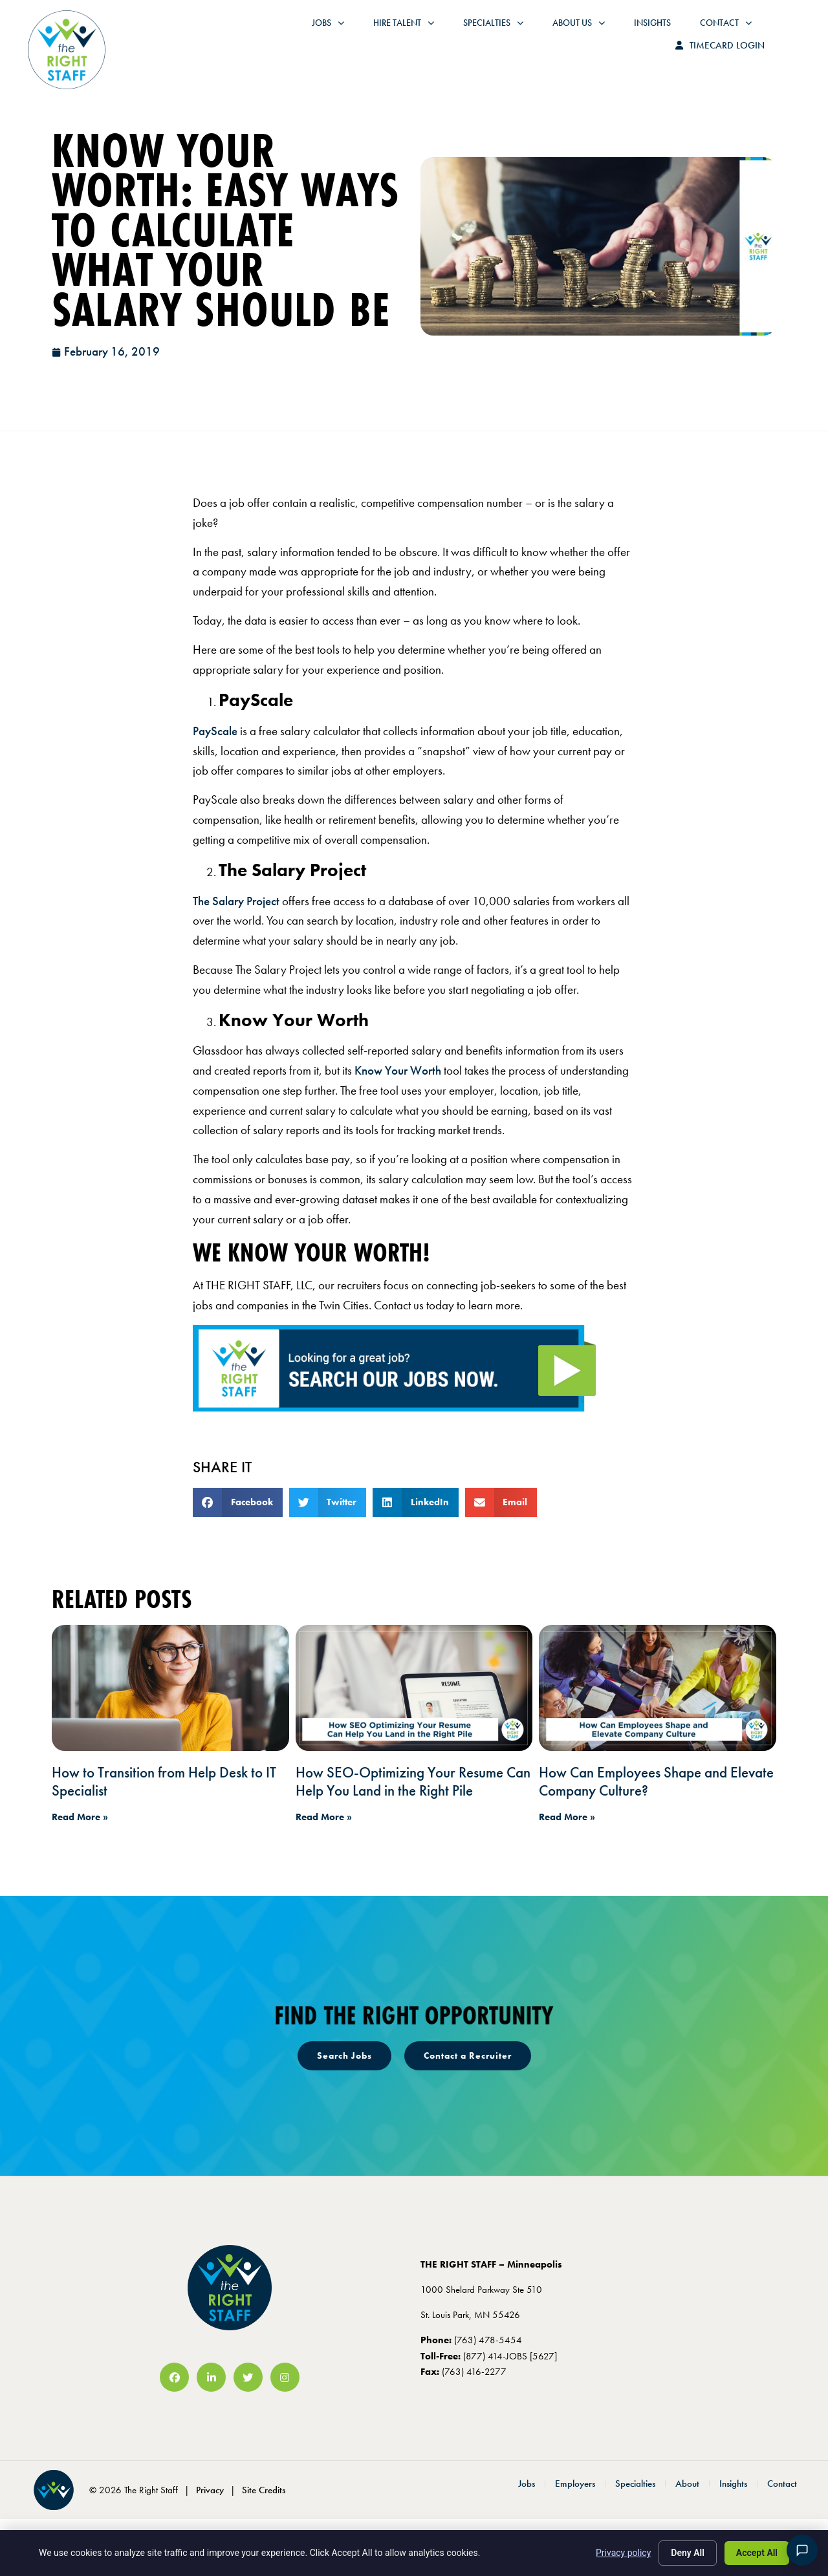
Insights (581, 32)
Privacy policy (623, 2553)
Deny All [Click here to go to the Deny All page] (687, 2553)
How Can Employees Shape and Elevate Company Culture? (656, 1781)
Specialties (423, 31)
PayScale (215, 731)
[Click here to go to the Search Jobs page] (344, 2055)
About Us (508, 31)
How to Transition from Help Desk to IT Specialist (164, 1781)
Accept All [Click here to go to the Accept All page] (757, 2553)
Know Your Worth (397, 1070)
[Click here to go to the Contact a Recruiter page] (467, 2055)
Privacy (210, 2490)
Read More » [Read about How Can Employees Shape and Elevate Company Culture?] (567, 1816)
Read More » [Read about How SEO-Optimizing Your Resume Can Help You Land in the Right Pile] (324, 1816)
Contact (655, 31)
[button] (238, 1502)
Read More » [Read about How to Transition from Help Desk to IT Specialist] (80, 1816)
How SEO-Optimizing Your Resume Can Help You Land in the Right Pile (413, 1781)
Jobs (257, 31)
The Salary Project (236, 901)
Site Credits (263, 2490)
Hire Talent (333, 31)
